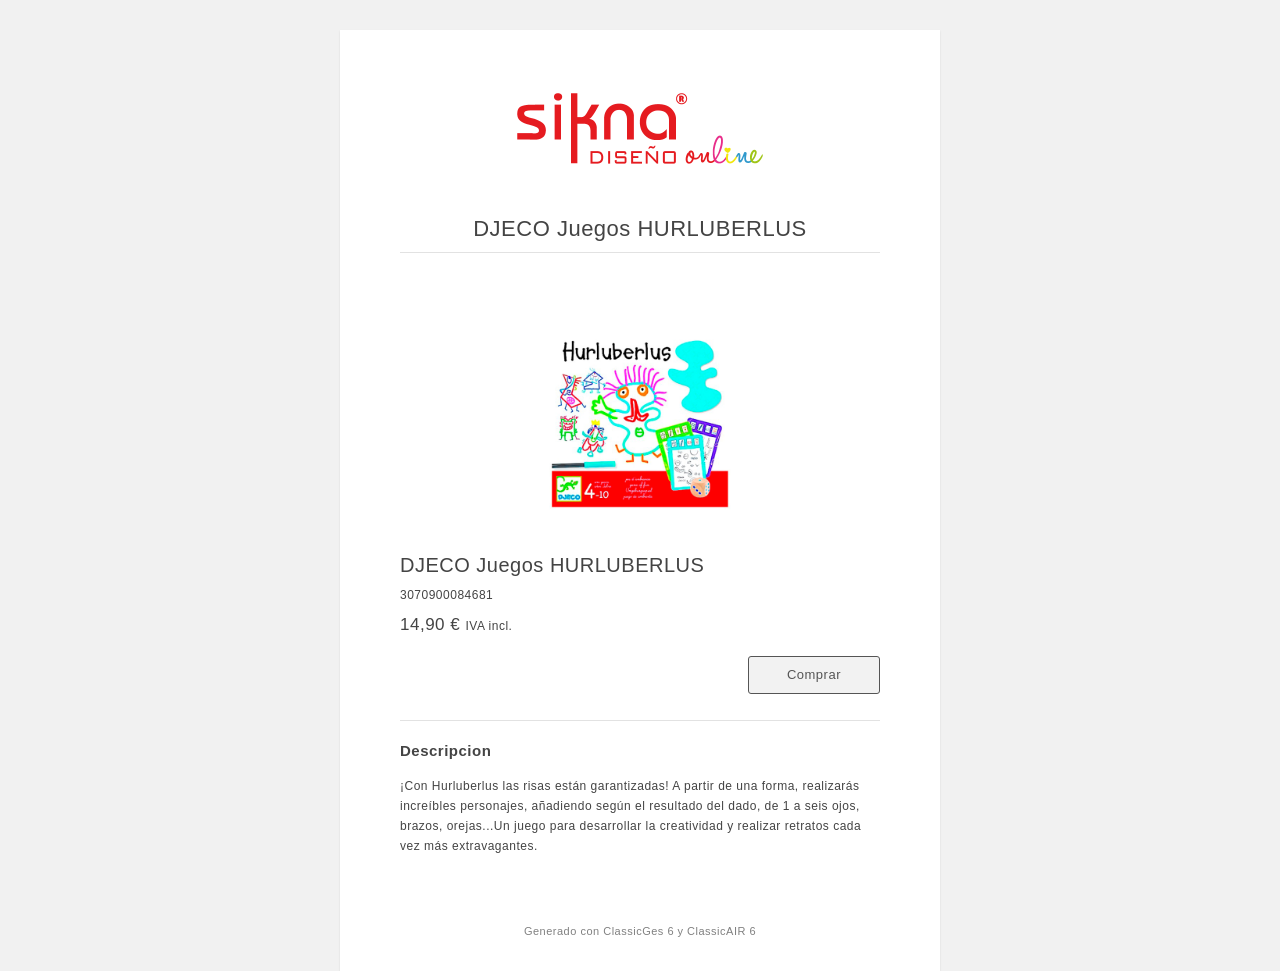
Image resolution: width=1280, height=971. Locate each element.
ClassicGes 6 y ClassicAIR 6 (679, 931)
